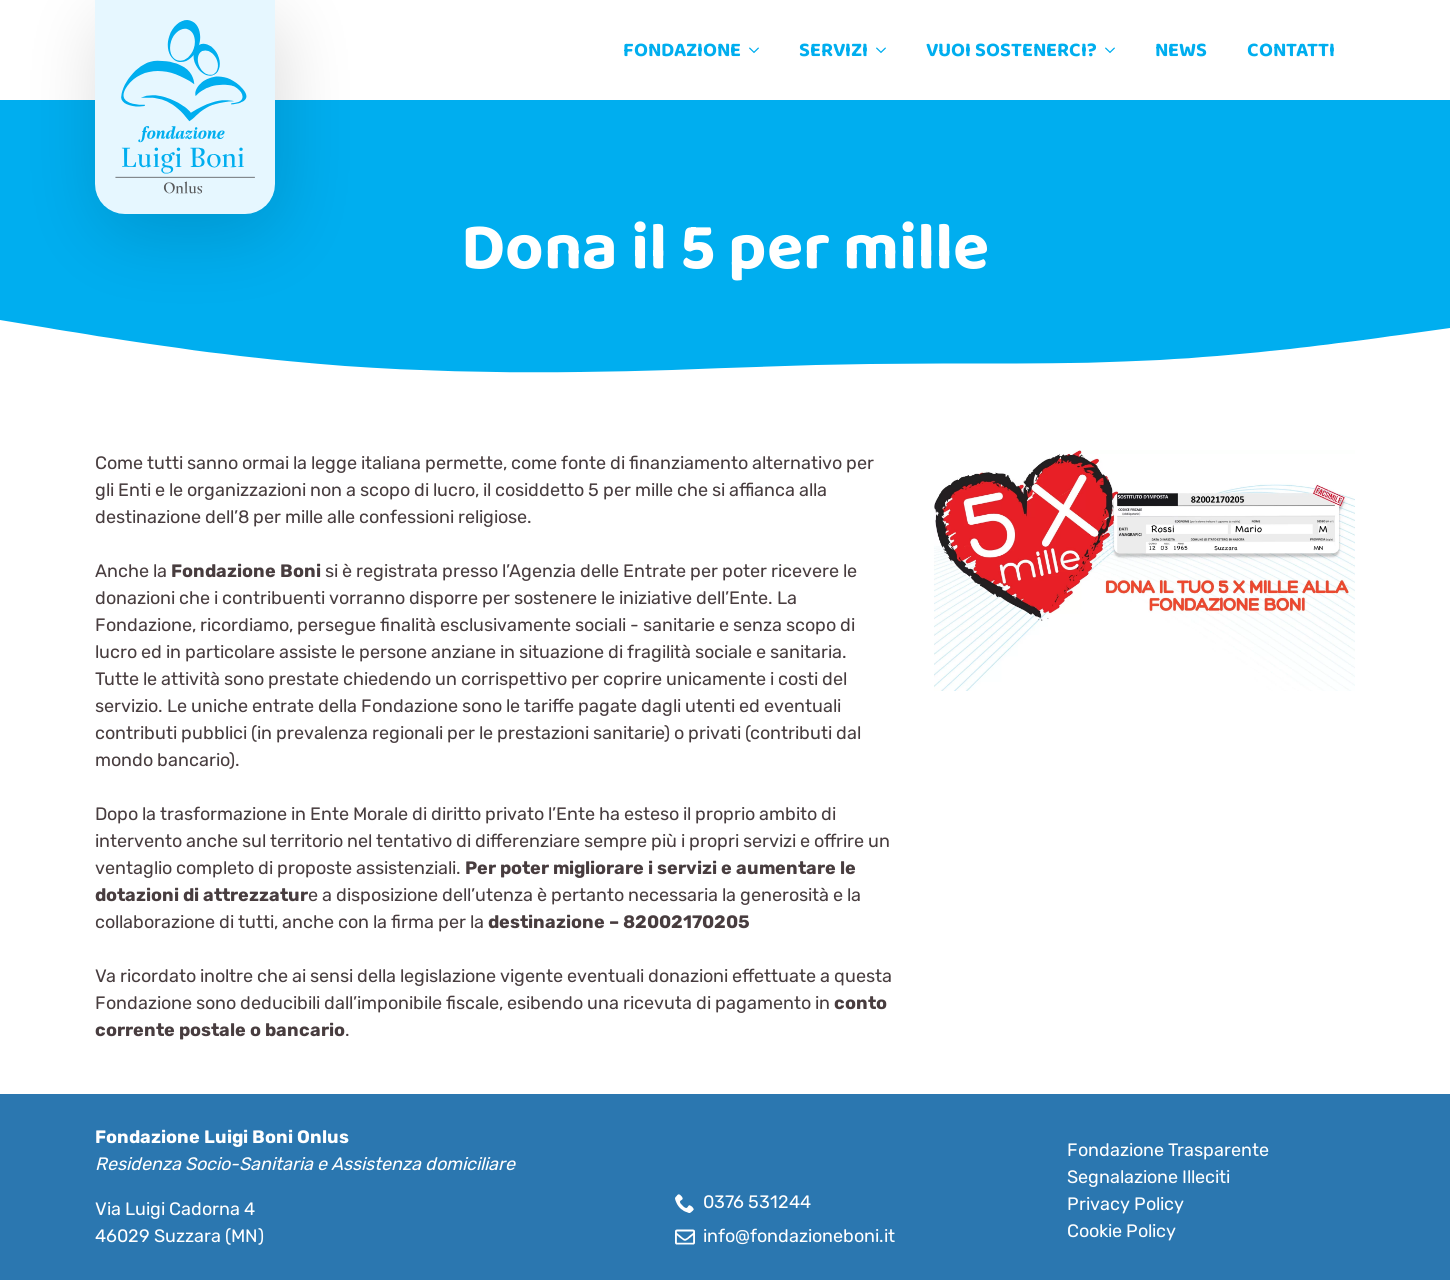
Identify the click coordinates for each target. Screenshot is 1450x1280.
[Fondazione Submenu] (760, 50)
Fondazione (682, 50)
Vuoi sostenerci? (1011, 50)
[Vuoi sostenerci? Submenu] (1116, 50)
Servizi (833, 50)
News (1181, 50)
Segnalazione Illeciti (1148, 1177)
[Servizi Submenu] (887, 50)
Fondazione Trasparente (1168, 1150)
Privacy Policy (1125, 1204)
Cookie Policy (1121, 1231)
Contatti (1291, 50)
